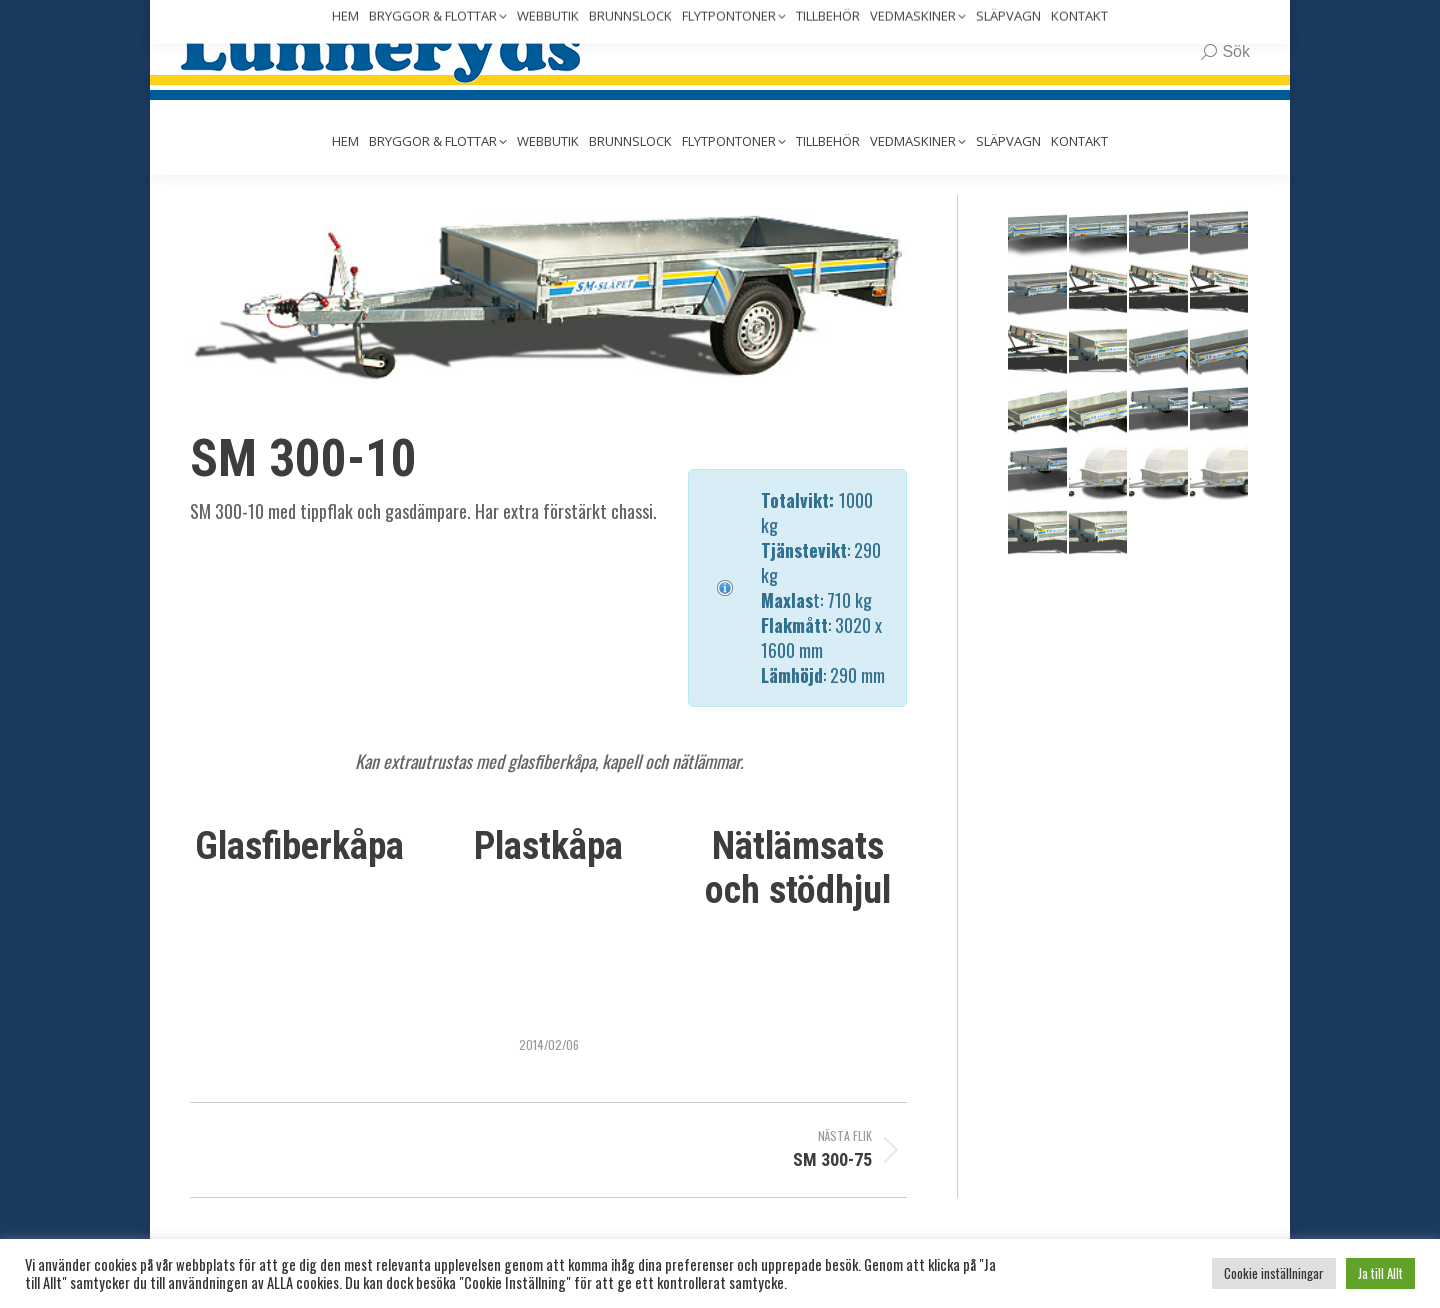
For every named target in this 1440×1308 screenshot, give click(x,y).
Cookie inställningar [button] (1274, 1273)
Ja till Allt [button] (1380, 1273)
